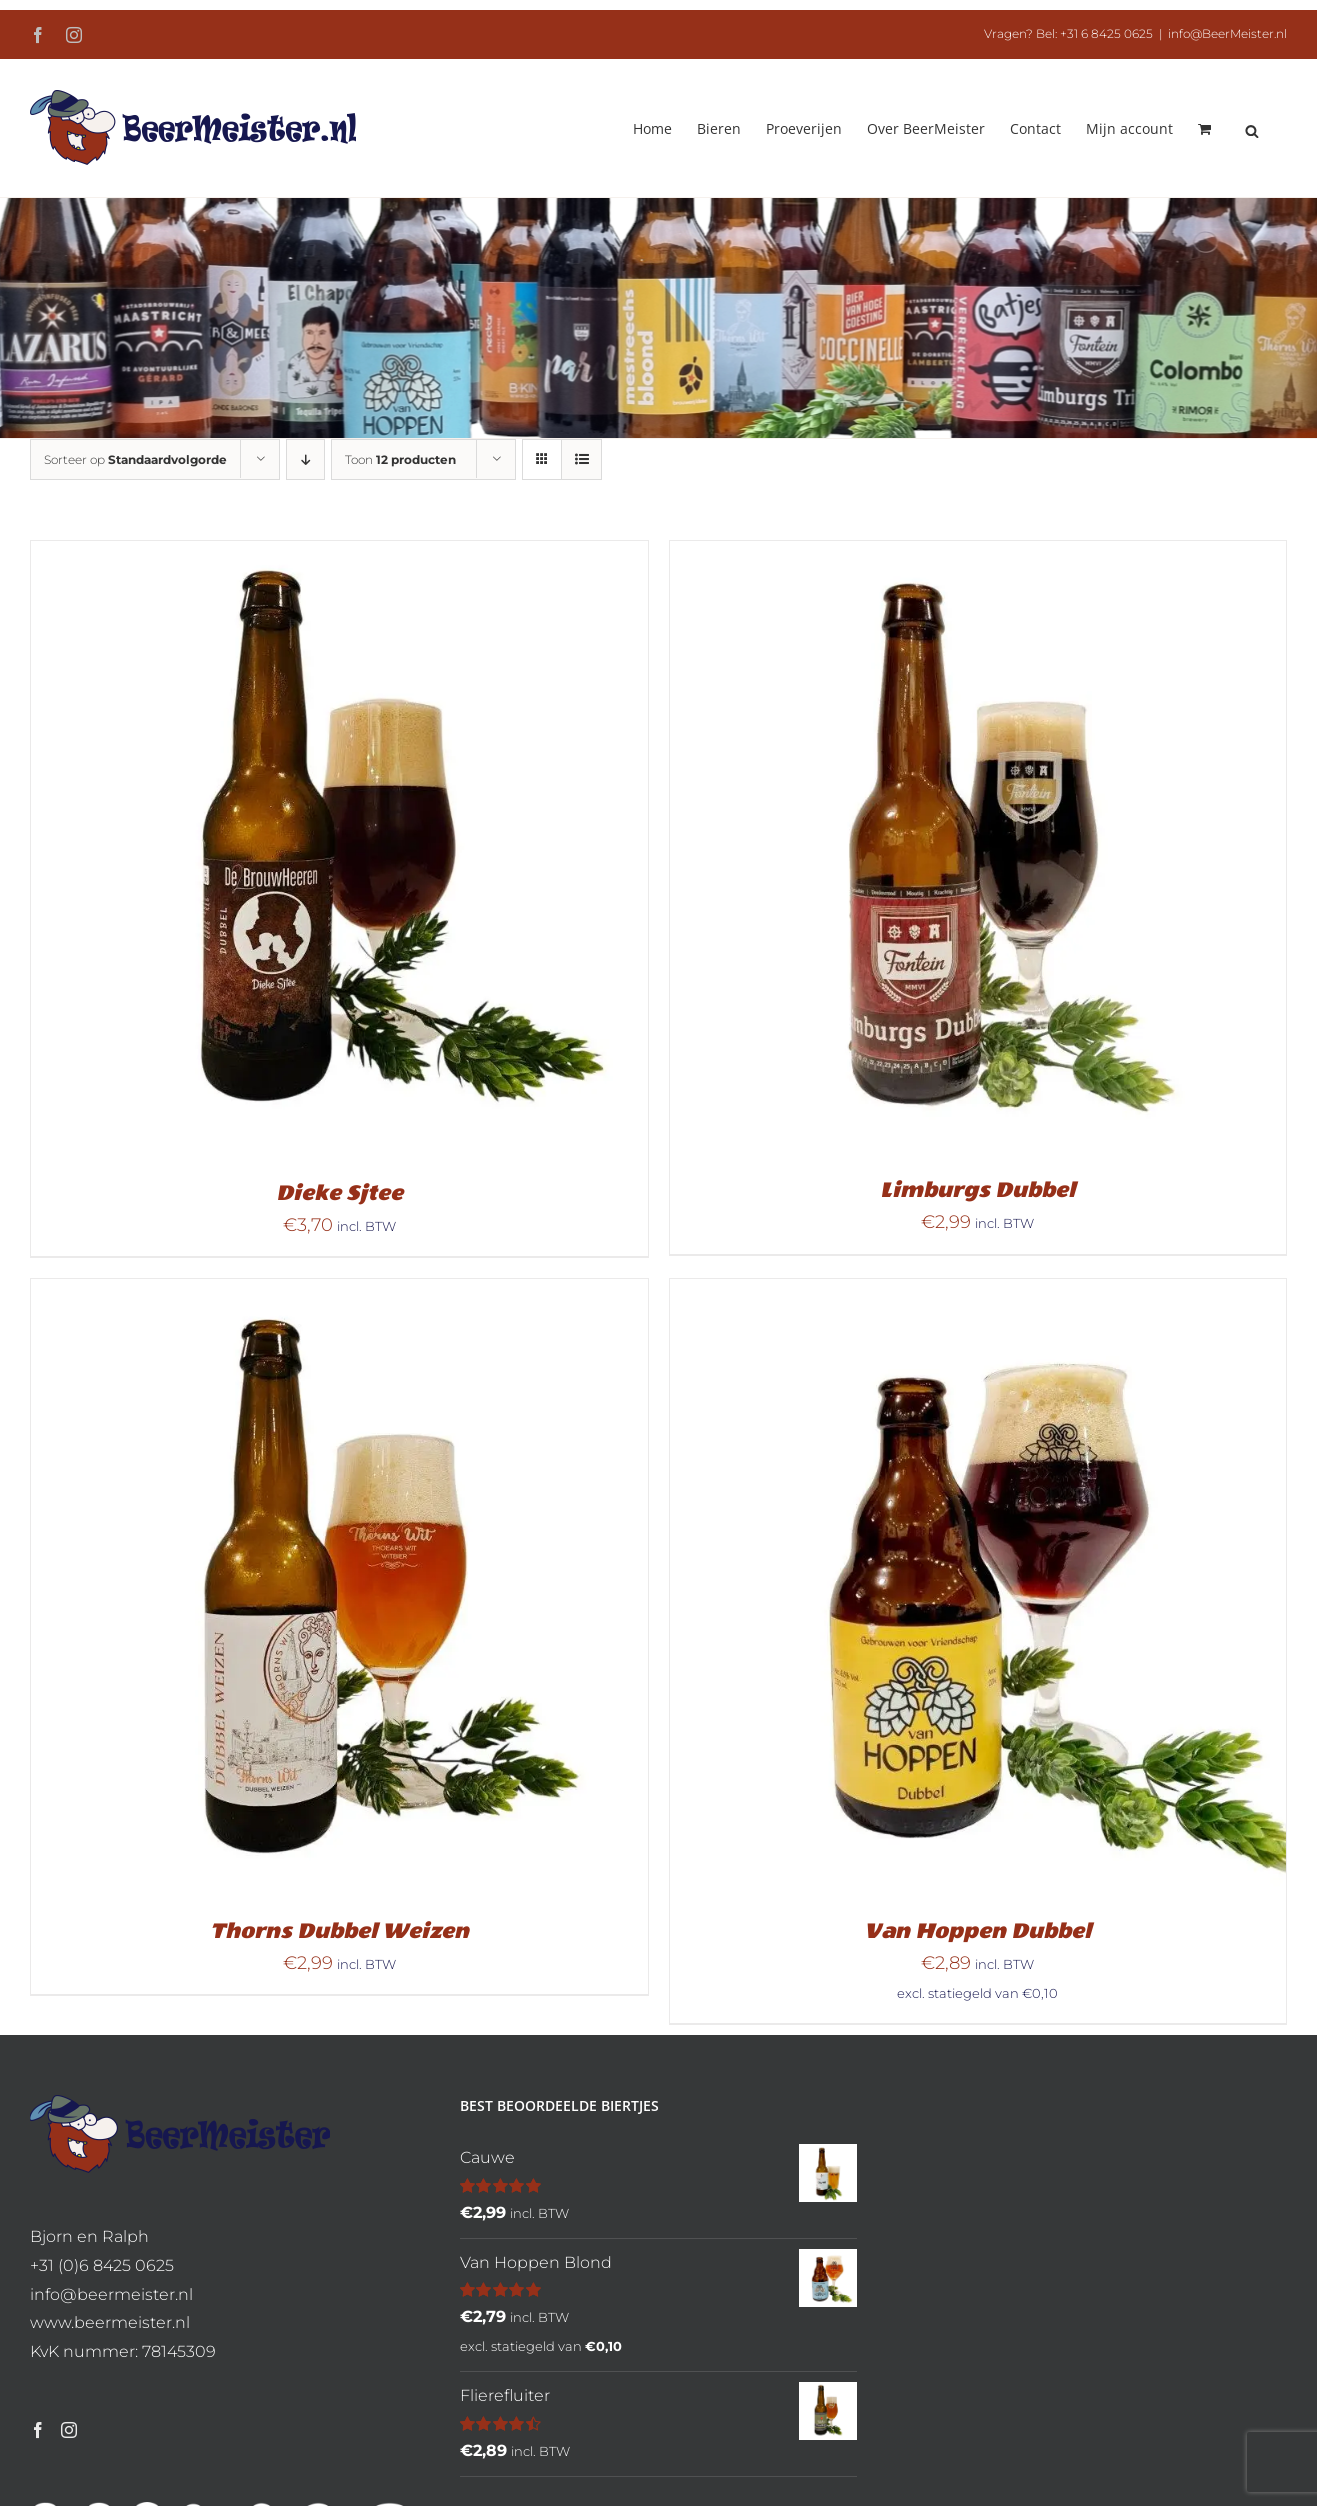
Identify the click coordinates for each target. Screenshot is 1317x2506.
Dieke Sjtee (339, 1193)
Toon (400, 459)
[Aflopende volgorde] (305, 459)
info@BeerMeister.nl (1227, 33)
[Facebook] (38, 2430)
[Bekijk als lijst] (581, 459)
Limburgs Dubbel (977, 1190)
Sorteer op (135, 459)
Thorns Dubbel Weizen (339, 1931)
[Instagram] (69, 2430)
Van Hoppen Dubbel (977, 1931)
